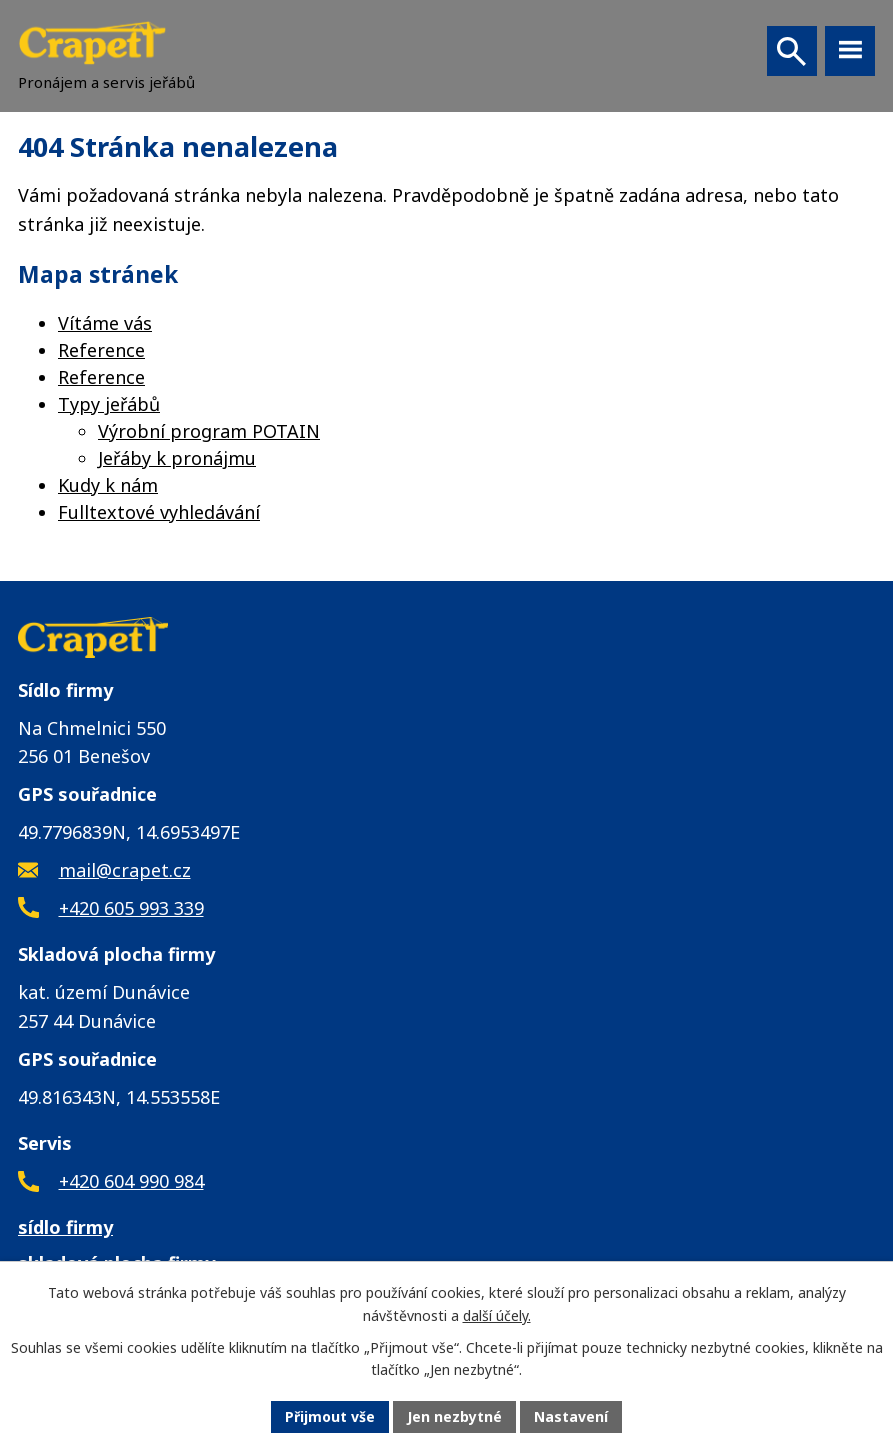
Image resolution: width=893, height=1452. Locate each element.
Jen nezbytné (454, 1416)
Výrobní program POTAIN (209, 431)
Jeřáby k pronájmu (177, 458)
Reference (101, 350)
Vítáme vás (105, 323)
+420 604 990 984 (131, 1181)
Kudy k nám (108, 485)
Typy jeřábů (109, 404)
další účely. (497, 1315)
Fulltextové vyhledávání (159, 512)
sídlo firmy (65, 1227)
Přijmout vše (330, 1416)
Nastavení (571, 1416)
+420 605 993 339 (131, 908)
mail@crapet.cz (125, 870)
